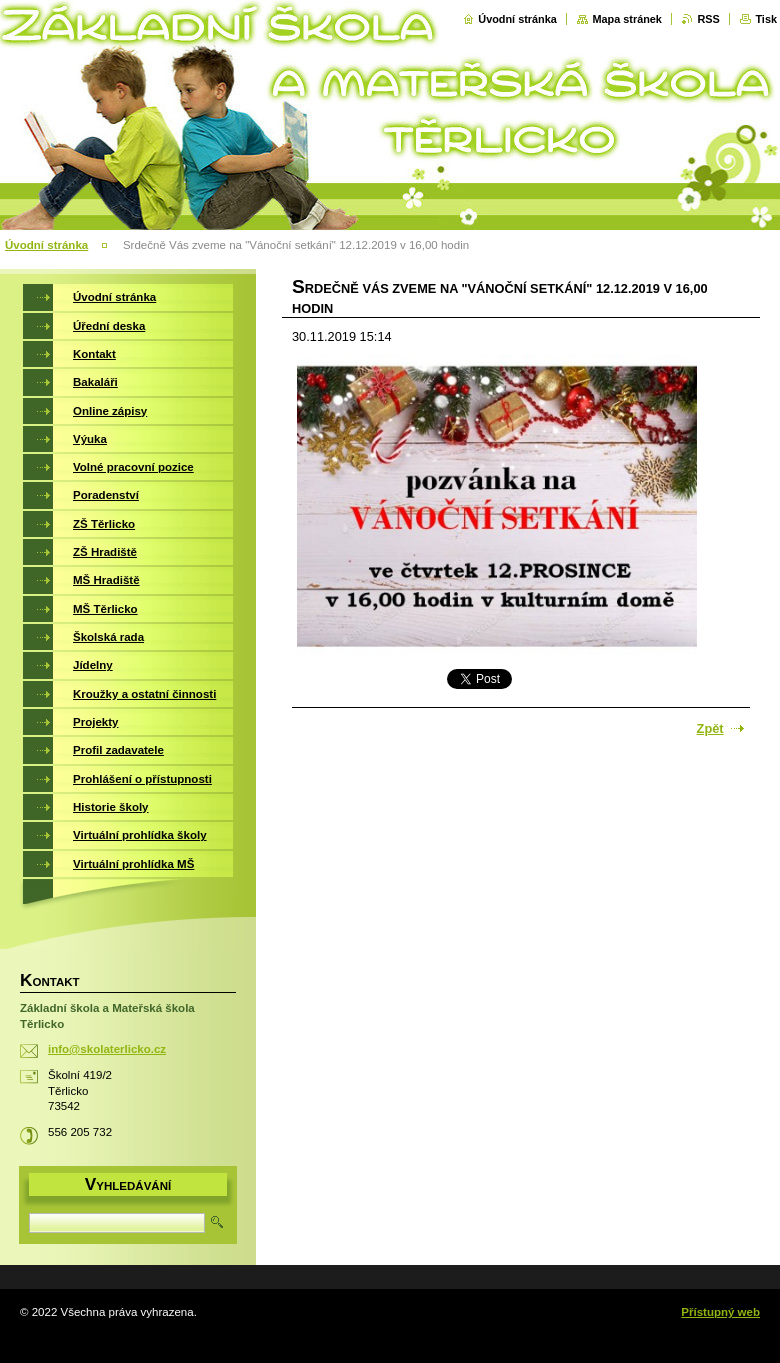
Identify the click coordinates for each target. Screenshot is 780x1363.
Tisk (766, 19)
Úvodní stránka (517, 19)
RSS (708, 19)
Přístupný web (720, 1312)
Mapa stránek (627, 19)
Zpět (710, 728)
